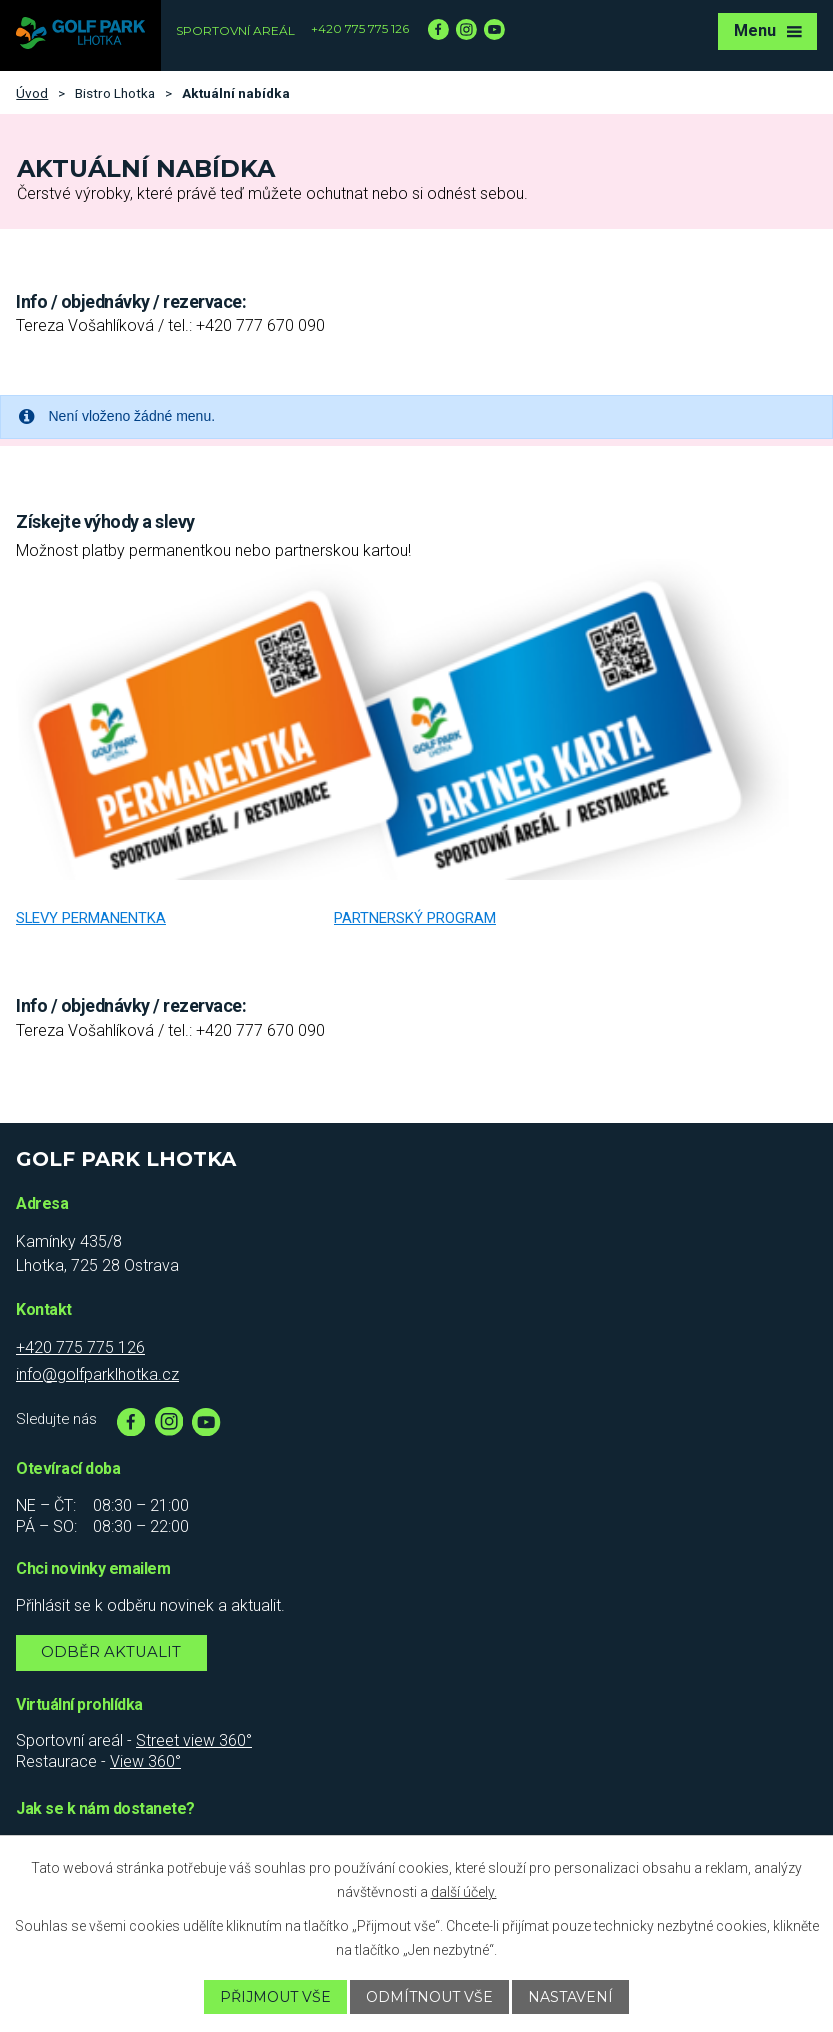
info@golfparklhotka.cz (97, 1374)
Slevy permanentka (91, 918)
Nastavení (570, 1997)
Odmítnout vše (429, 1997)
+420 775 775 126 (360, 28)
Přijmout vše (275, 1997)
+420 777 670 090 (260, 325)
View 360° (145, 1761)
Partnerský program (415, 918)
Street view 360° (194, 1740)
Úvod (32, 93)
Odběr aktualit (111, 1652)
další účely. (464, 1892)
